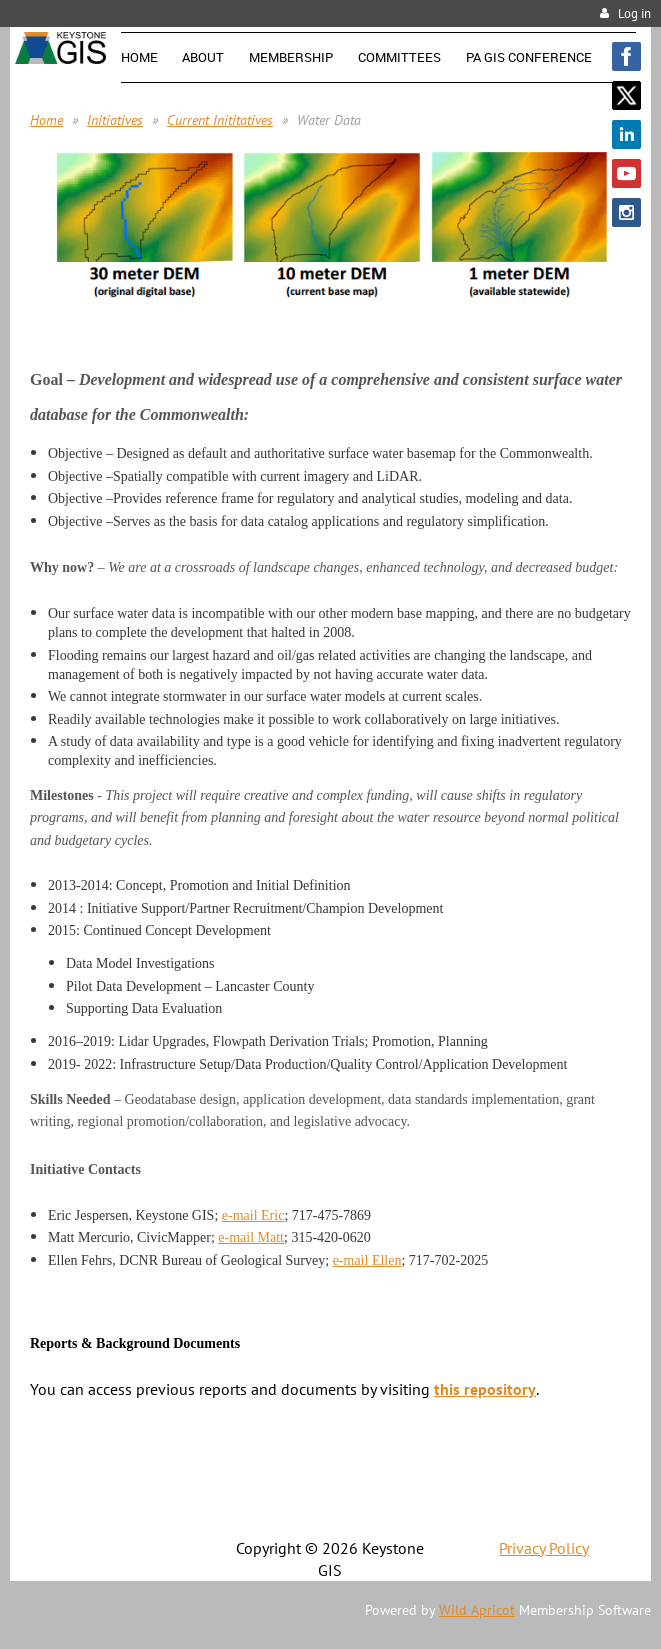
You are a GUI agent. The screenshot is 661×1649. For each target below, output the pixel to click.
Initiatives (115, 120)
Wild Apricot (477, 1610)
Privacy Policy (544, 1548)
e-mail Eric (253, 1215)
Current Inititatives (220, 120)
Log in (634, 13)
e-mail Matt (251, 1237)
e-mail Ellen (367, 1260)
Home (46, 120)
